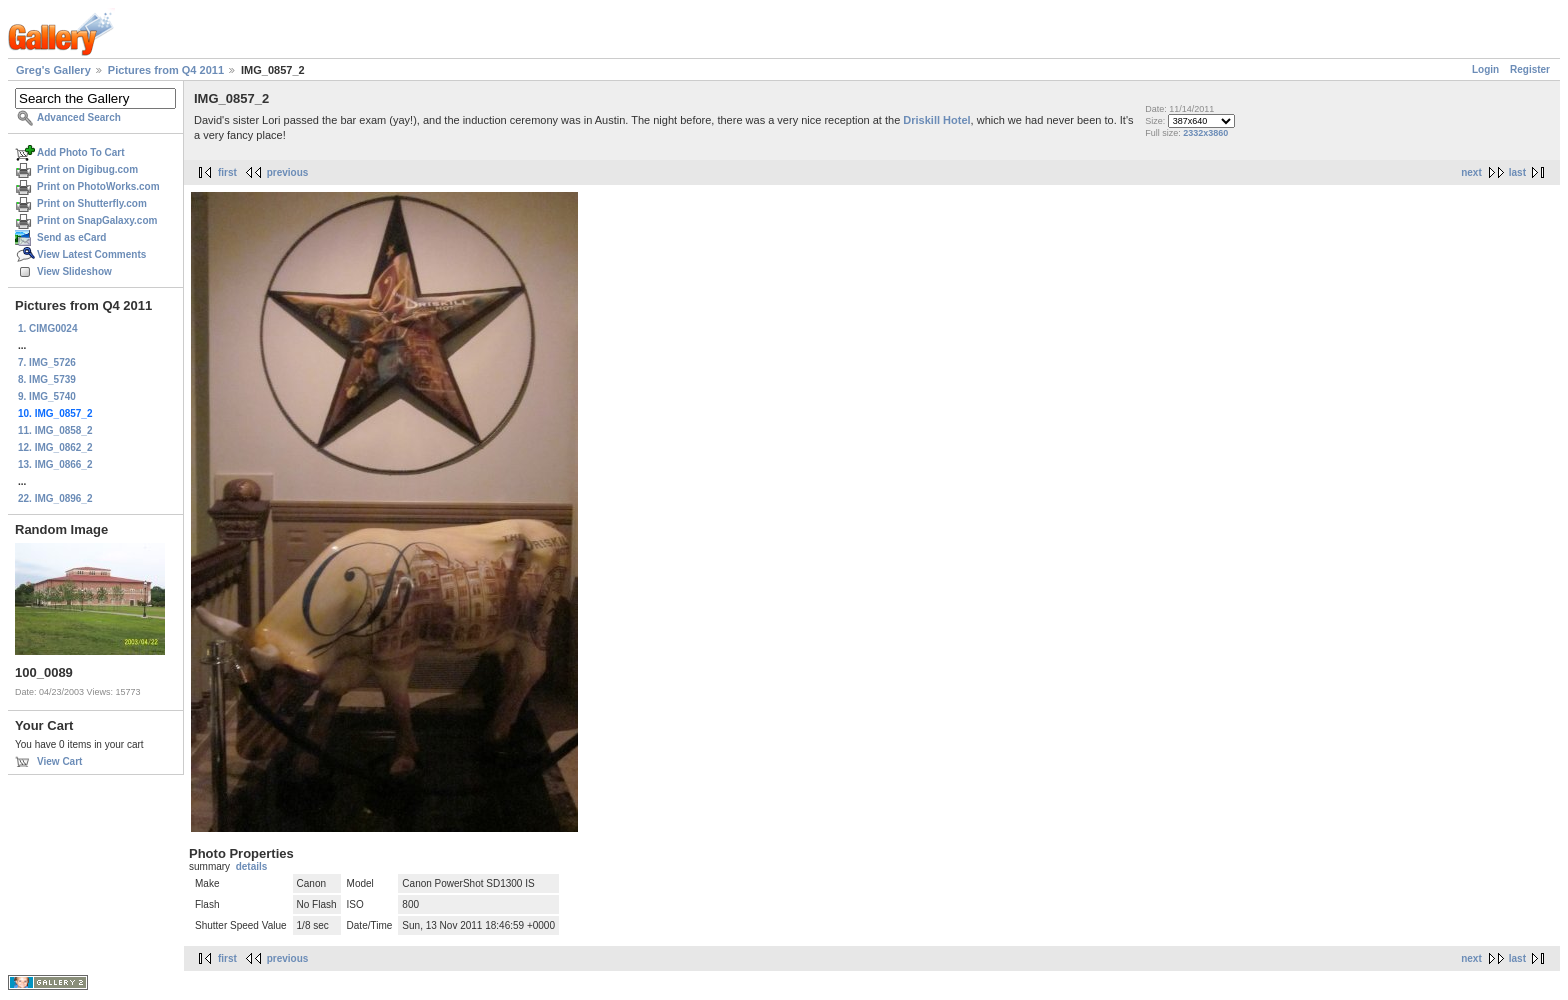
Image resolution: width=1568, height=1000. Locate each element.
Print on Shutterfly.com (92, 203)
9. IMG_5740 (47, 396)
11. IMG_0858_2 (55, 430)
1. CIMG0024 (47, 328)
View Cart (59, 761)
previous (288, 172)
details (252, 866)
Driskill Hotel (936, 120)
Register (1530, 69)
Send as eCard (71, 237)
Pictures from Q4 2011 (166, 70)
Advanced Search (79, 117)
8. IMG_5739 (47, 379)
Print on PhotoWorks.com (98, 186)
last (1517, 172)
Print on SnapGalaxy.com (97, 220)
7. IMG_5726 (47, 362)
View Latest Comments (91, 254)
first (227, 172)
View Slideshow (74, 271)
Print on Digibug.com (87, 169)
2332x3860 (1205, 133)
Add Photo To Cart (81, 152)
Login (1485, 69)
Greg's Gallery (53, 70)
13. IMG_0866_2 (55, 464)
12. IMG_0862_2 (55, 447)
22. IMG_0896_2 (55, 498)
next (1471, 172)
